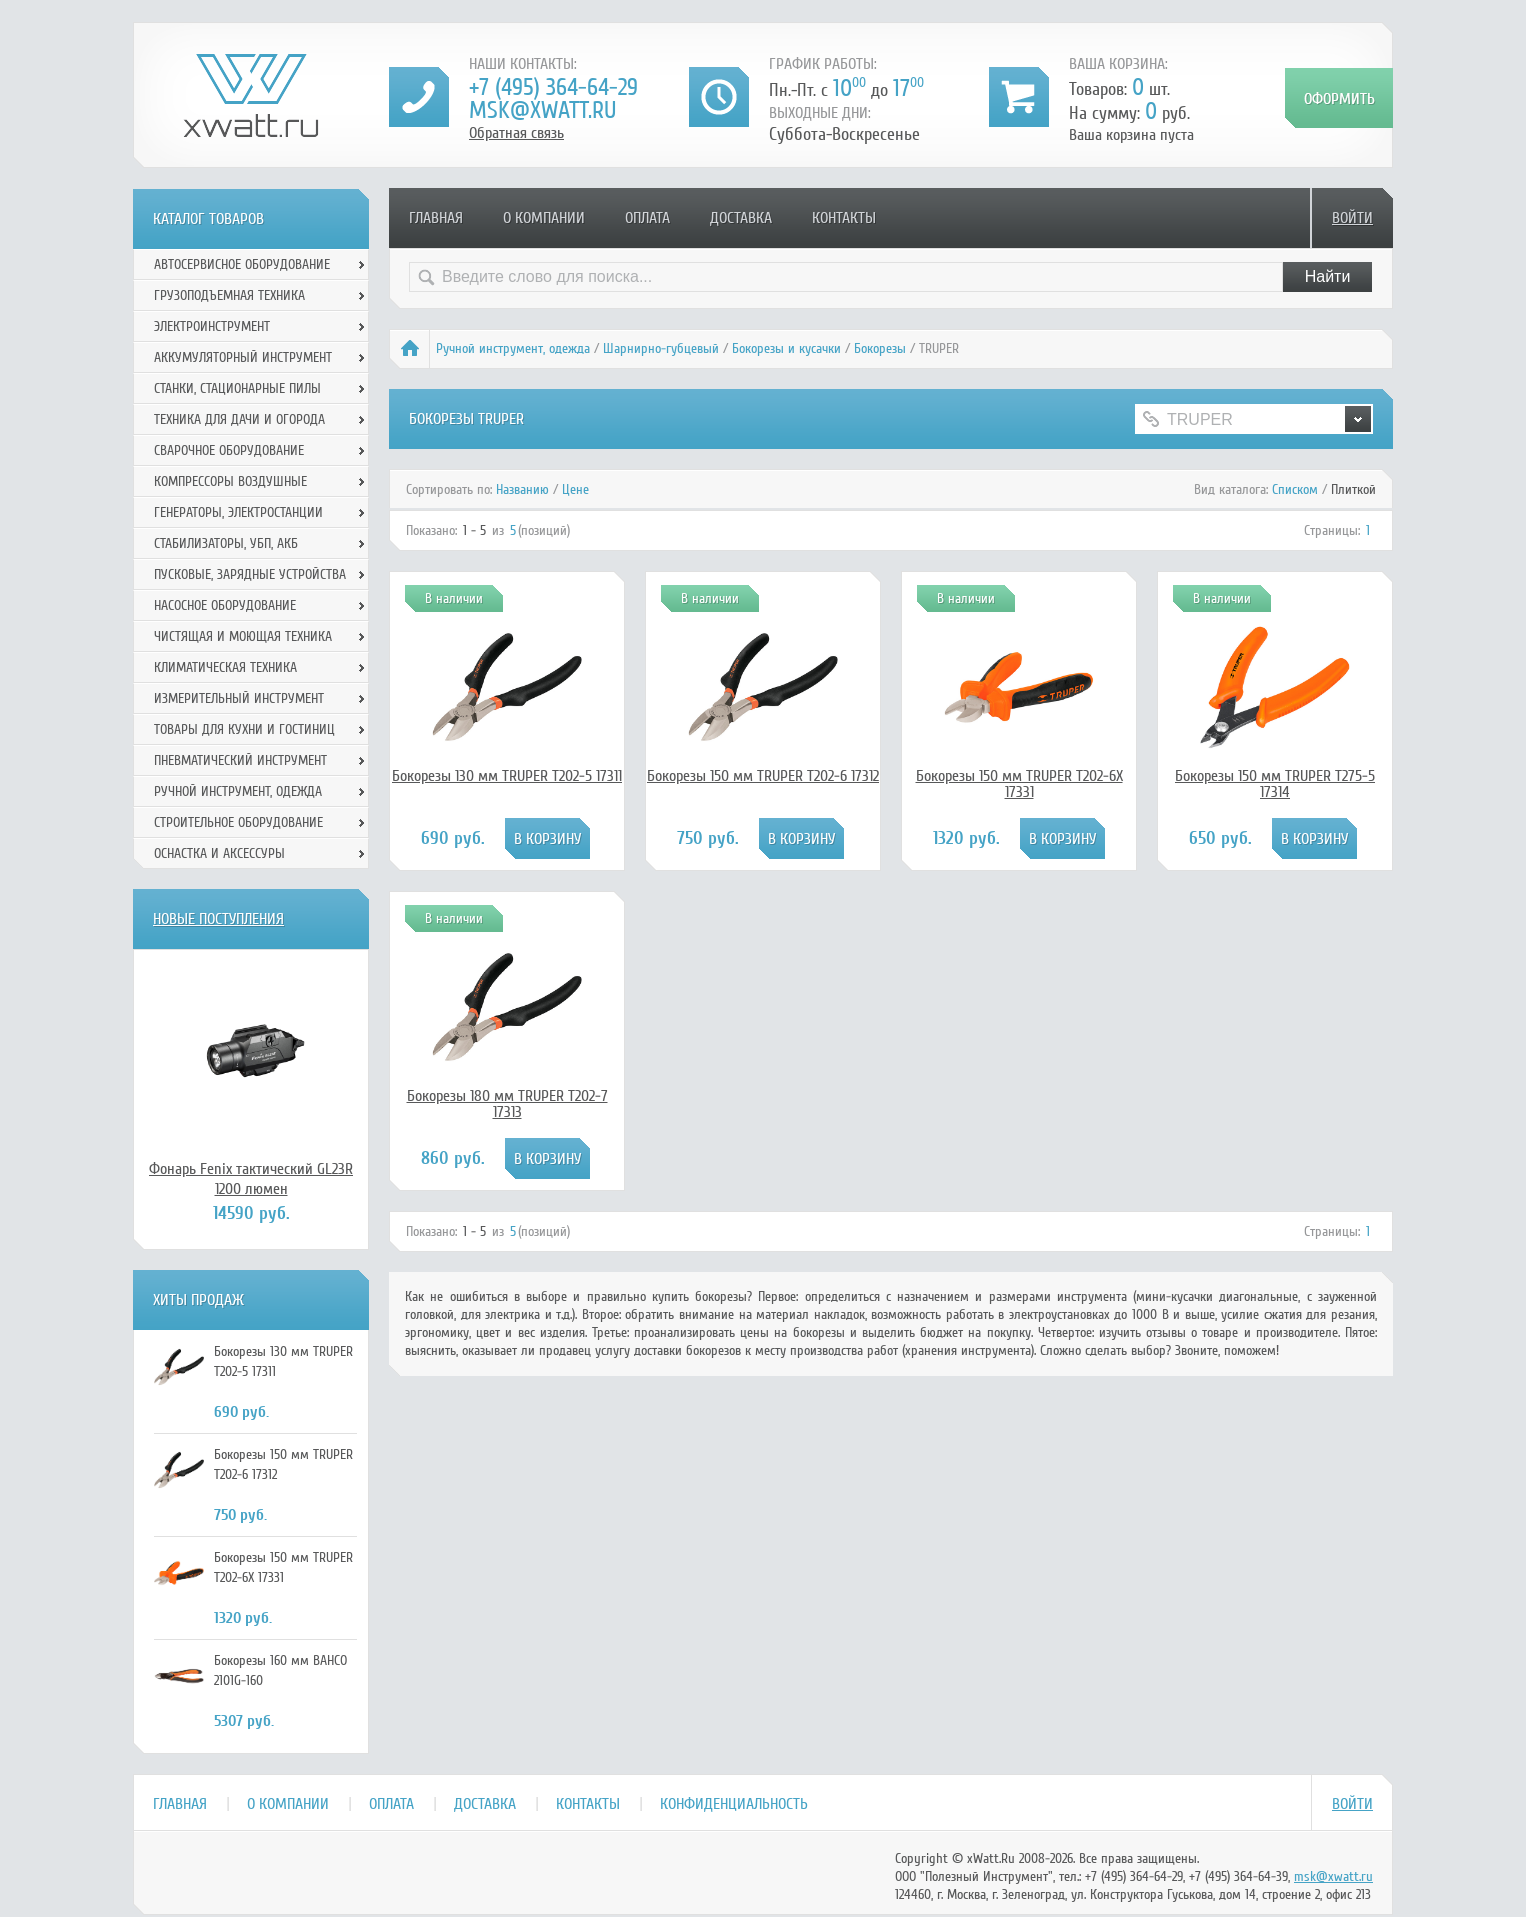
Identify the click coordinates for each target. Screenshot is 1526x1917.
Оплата (647, 218)
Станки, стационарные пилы (237, 388)
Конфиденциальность (734, 1804)
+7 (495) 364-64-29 (553, 87)
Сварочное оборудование (229, 450)
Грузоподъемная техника (229, 295)
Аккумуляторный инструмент (243, 357)
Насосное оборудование (225, 605)
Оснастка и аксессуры (219, 853)
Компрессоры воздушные (230, 481)
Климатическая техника (225, 667)
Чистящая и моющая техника (243, 636)
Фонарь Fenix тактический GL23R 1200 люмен (251, 1179)
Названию (522, 489)
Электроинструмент (212, 326)
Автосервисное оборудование (242, 264)
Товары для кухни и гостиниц (244, 729)
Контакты (844, 218)
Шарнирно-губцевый (661, 348)
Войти (1352, 218)
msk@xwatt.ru (542, 110)
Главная (436, 218)
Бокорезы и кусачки (786, 348)
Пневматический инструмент (240, 760)
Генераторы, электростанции (238, 512)
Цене (575, 489)
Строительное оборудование (238, 822)
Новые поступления (218, 919)
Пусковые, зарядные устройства (250, 574)
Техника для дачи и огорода (239, 419)
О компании (544, 218)
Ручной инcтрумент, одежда (513, 348)
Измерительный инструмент (239, 698)
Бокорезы (880, 348)
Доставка (741, 218)
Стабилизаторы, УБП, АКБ (226, 543)
